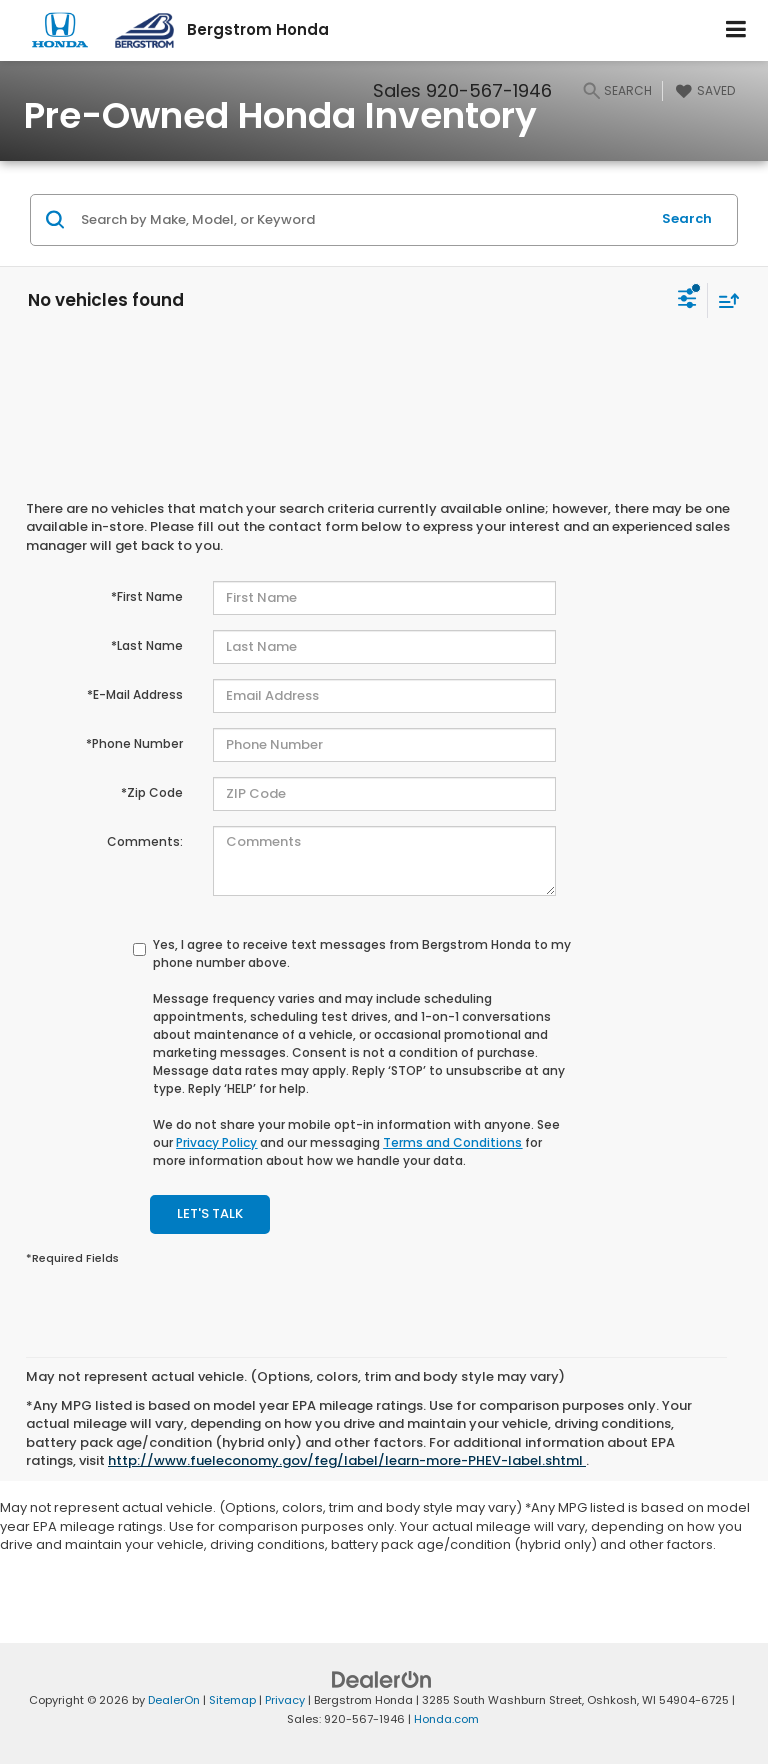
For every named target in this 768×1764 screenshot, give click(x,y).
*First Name (147, 596)
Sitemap (232, 1700)
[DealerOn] (382, 1679)
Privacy (285, 1700)
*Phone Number (134, 743)
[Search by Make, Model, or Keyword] (362, 220)
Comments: (145, 841)
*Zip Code (152, 792)
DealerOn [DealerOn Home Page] (174, 1700)
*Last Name (147, 645)
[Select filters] (687, 301)
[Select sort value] (724, 300)
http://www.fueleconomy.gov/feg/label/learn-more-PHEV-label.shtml (347, 1460)
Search (687, 218)
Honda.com (446, 1719)
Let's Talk (210, 1213)
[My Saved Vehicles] (703, 91)
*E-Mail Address (135, 694)
